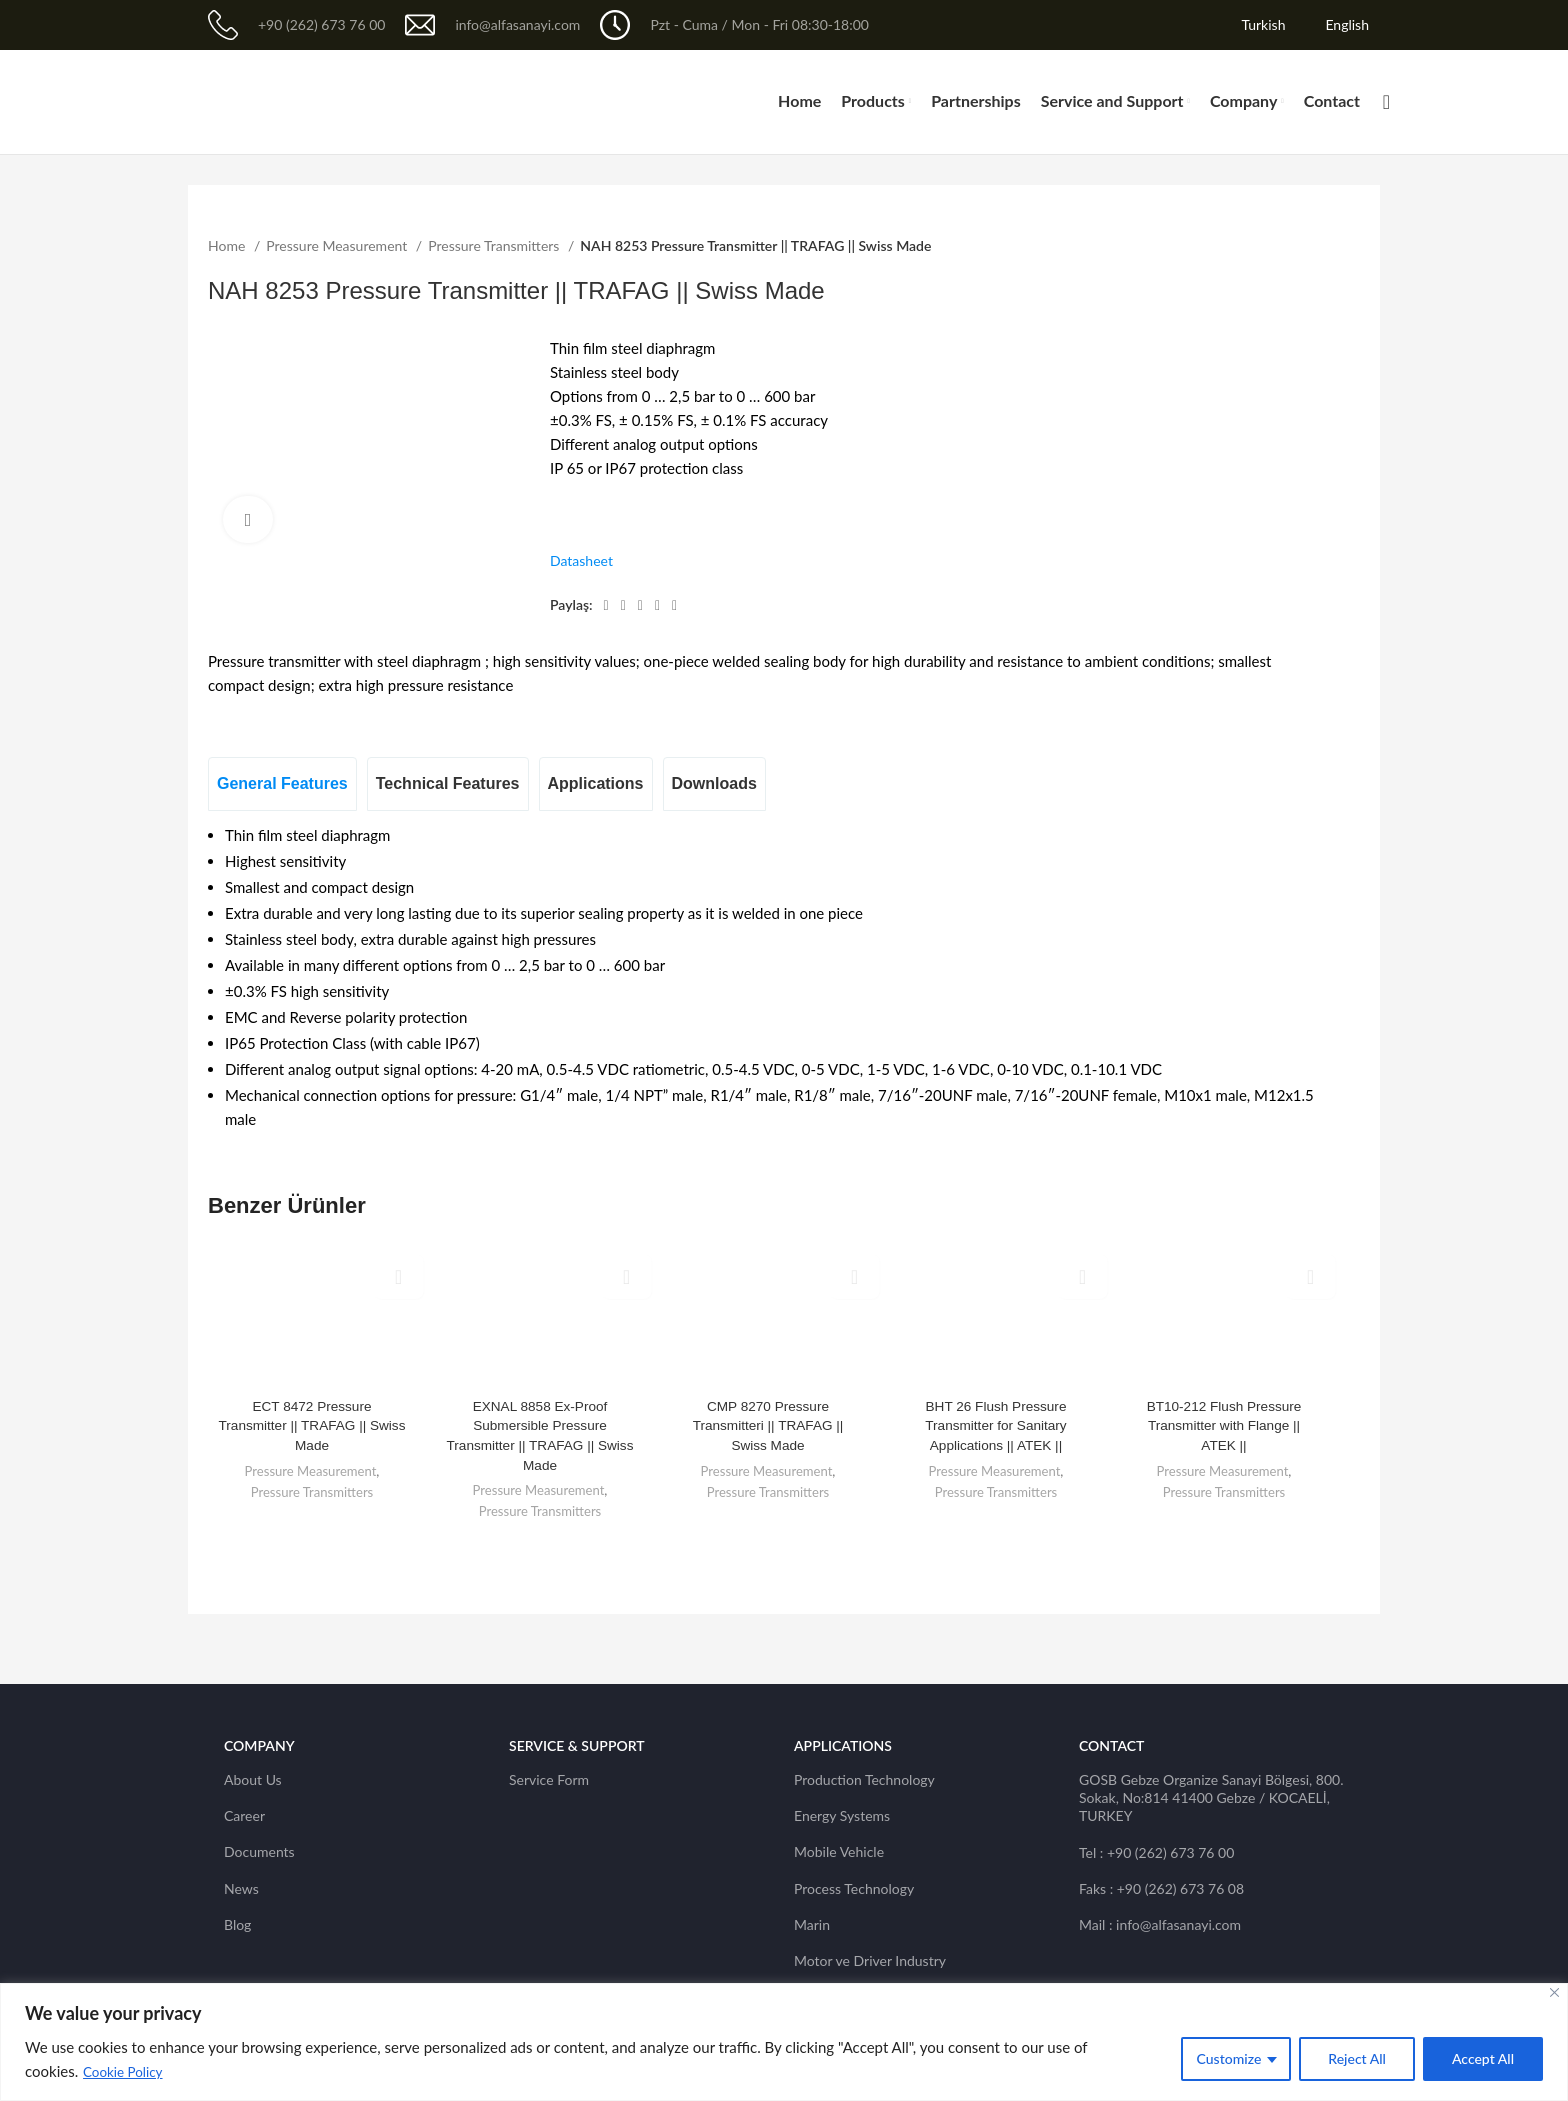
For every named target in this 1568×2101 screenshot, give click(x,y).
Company (259, 1745)
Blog (237, 1924)
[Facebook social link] (606, 606)
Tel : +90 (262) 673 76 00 (1156, 1852)
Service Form (549, 1779)
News (241, 1888)
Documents (259, 1851)
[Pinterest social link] (640, 606)
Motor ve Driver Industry (870, 1960)
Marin (812, 1924)
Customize (1229, 2058)
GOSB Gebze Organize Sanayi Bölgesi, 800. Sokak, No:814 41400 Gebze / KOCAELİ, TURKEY (1211, 1797)
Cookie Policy (124, 2071)
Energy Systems (842, 1815)
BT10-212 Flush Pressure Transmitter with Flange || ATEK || (1224, 1425)
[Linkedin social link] (657, 606)
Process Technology (854, 1888)
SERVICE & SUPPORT (577, 1745)
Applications (843, 1745)
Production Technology (864, 1779)
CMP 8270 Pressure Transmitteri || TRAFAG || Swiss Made (767, 1425)
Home (228, 245)
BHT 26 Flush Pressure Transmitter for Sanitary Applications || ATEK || (996, 1425)
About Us (253, 1779)
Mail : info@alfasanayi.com (1160, 1924)
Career (244, 1815)
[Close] (1554, 1992)
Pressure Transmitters (495, 245)
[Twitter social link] (623, 606)
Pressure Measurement (338, 245)
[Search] (1380, 102)
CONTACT (1111, 1745)
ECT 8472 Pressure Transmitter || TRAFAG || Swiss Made (312, 1425)
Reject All (1357, 2058)
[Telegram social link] (674, 606)
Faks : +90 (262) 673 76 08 (1161, 1888)
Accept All (1483, 2058)
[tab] (282, 784)
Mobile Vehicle (839, 1851)
